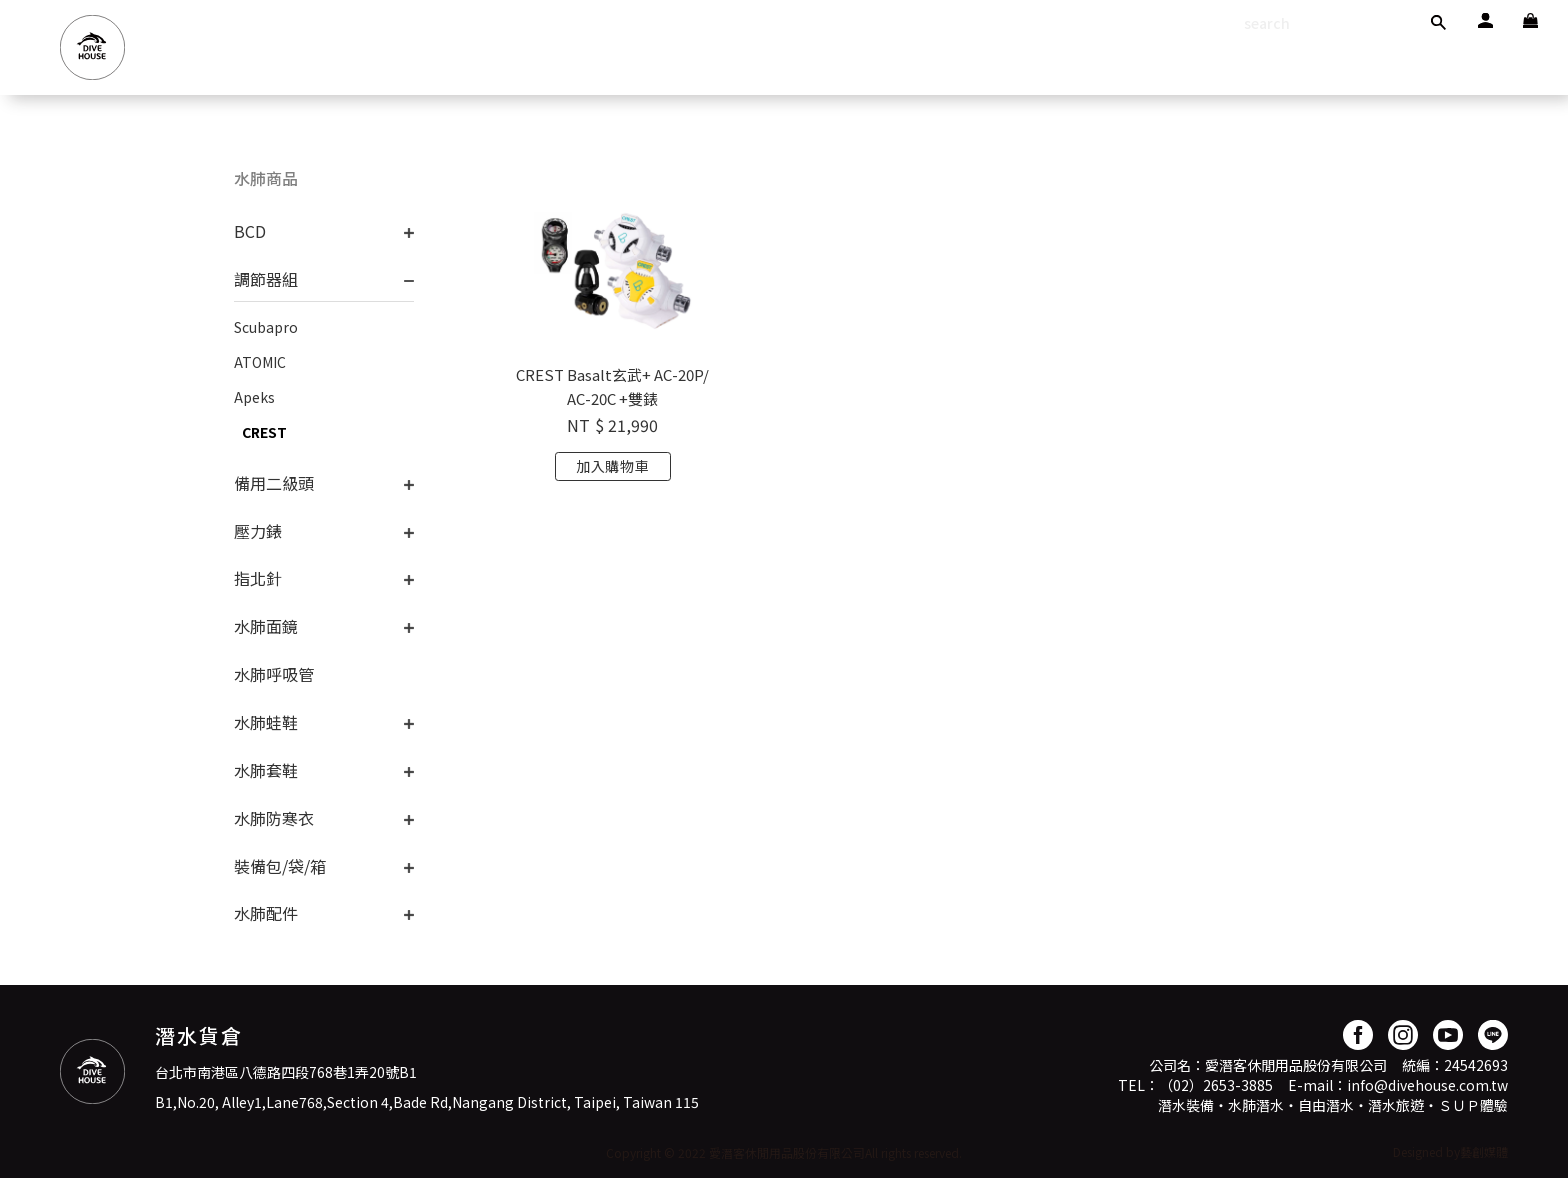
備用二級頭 (274, 483)
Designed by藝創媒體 (1450, 1151)
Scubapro (266, 327)
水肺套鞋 (266, 770)
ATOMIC (260, 362)
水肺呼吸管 (274, 674)
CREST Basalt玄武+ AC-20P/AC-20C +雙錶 (612, 386)
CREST (264, 432)
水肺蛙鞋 (266, 722)
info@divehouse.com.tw (1427, 1085)
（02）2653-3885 (1216, 1085)
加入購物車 (613, 466)
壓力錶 (258, 531)
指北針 (258, 578)
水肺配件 (266, 913)
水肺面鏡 (266, 626)
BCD (250, 231)
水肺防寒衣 (274, 818)
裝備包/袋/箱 (280, 866)
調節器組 (266, 279)
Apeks (254, 397)
